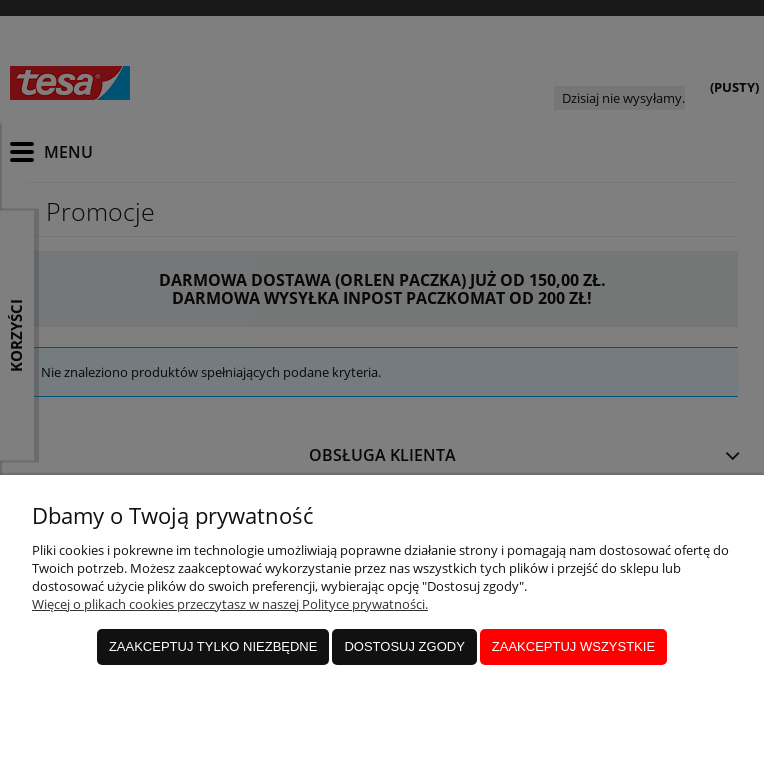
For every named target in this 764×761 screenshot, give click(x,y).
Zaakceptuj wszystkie (573, 646)
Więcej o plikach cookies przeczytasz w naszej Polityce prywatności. (230, 604)
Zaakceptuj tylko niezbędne (213, 646)
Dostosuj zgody (404, 646)
